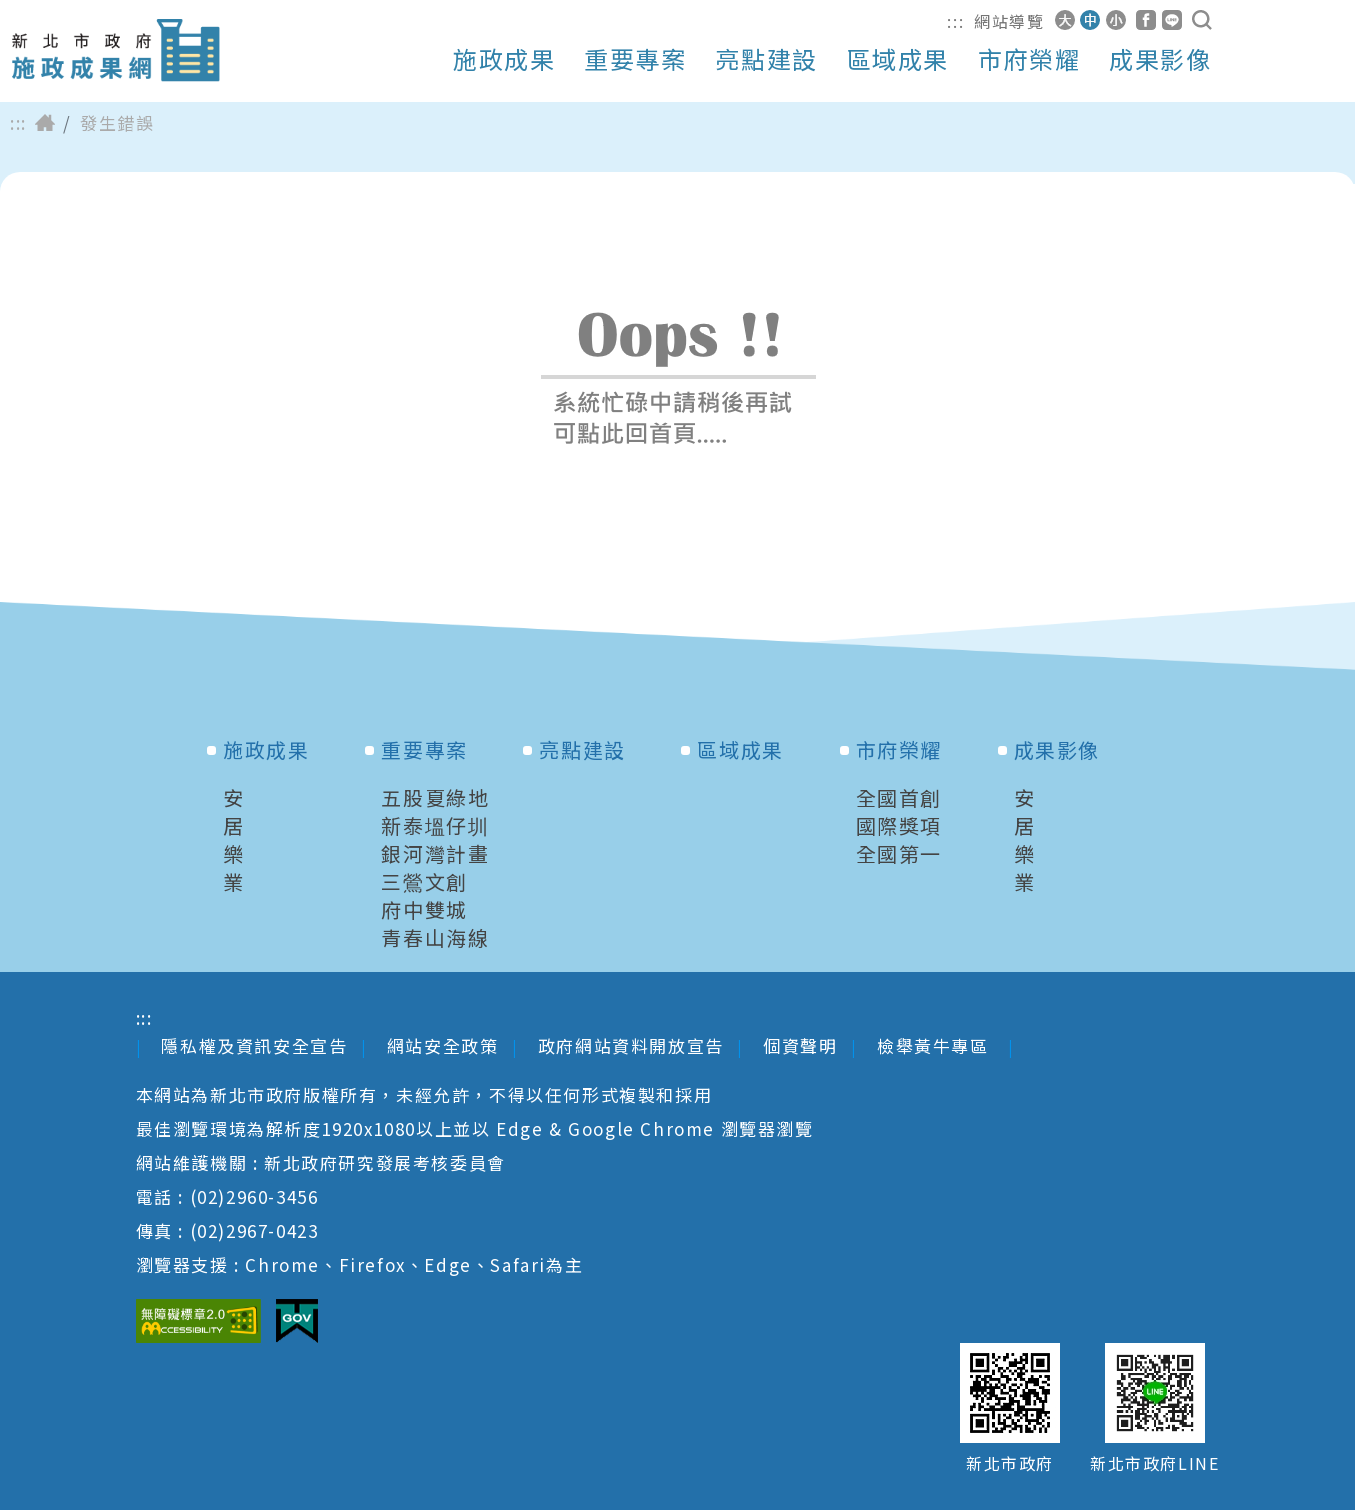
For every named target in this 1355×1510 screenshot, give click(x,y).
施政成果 (504, 59)
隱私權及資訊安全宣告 (254, 1045)
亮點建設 (766, 59)
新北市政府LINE (1154, 1463)
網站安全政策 (443, 1045)
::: (955, 21)
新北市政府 (1010, 1463)
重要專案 (635, 59)
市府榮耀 (1029, 59)
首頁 (45, 123)
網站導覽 (1009, 21)
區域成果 (898, 59)
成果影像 (1160, 59)
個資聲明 (800, 1045)
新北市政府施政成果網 (115, 50)
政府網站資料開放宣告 (631, 1045)
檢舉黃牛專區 (935, 1045)
